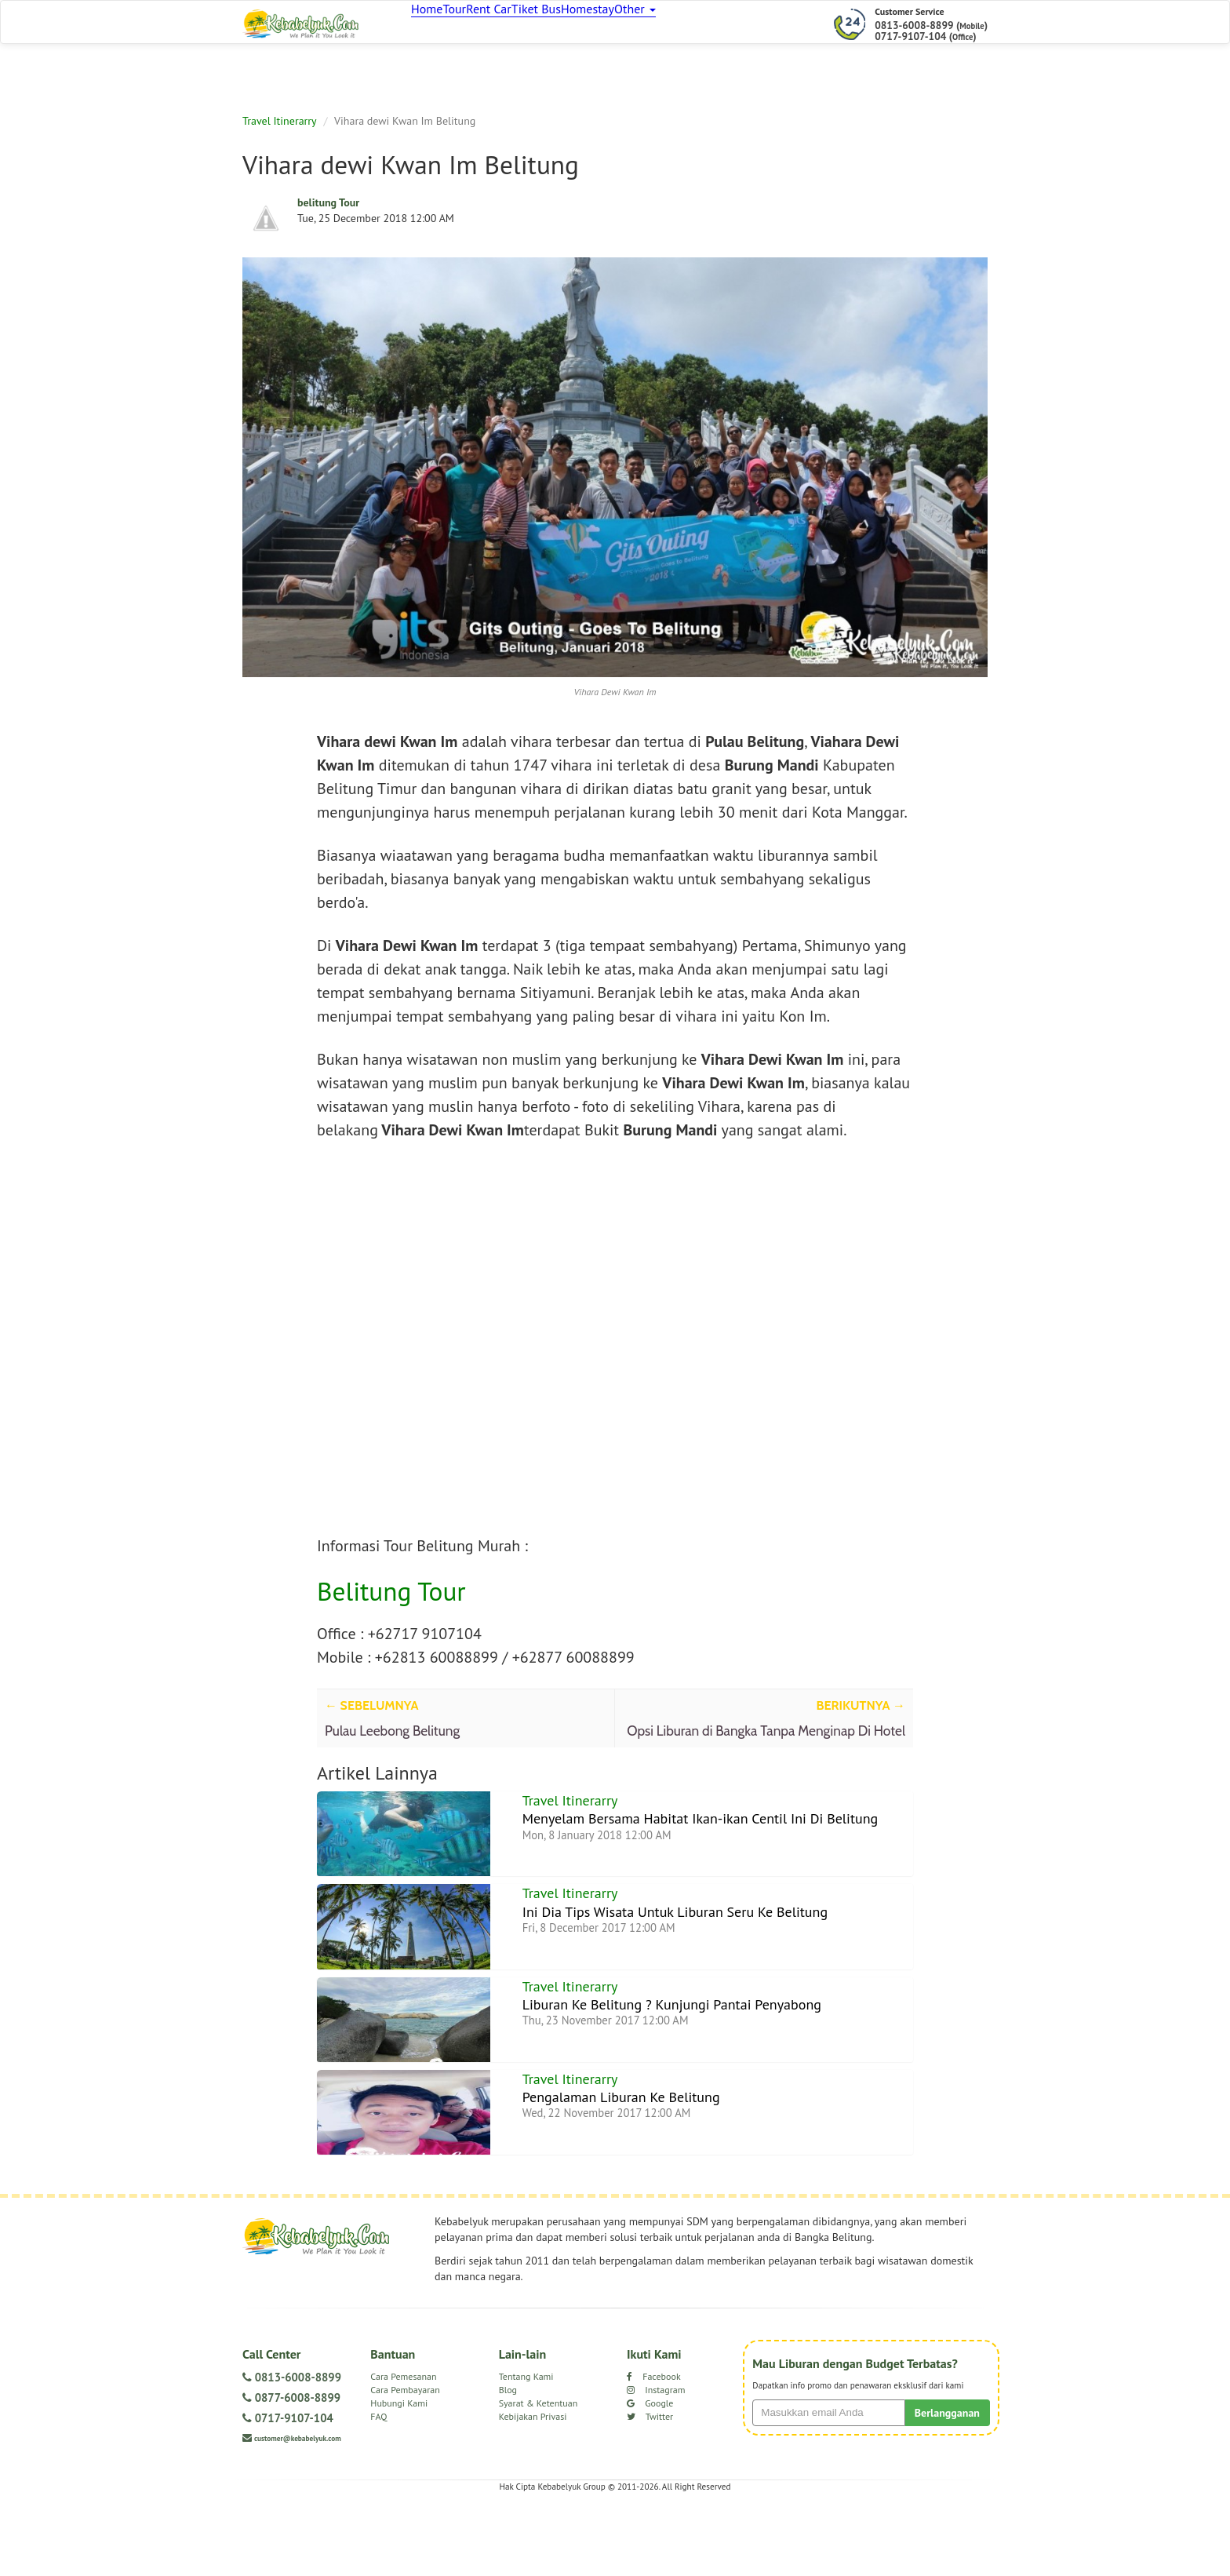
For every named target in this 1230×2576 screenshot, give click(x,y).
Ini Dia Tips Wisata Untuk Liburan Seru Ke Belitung (690, 1942)
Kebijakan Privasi (533, 2492)
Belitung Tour (391, 1599)
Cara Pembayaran (405, 2465)
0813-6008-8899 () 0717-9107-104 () (931, 30)
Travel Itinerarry (279, 128)
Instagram (656, 2465)
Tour (476, 24)
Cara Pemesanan (403, 2452)
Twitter (650, 2492)
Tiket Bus (587, 24)
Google (650, 2478)
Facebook (654, 2452)
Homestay (651, 24)
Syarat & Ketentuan (538, 2478)
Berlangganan (947, 2488)
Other (713, 24)
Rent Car (525, 24)
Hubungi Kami (399, 2478)
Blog (508, 2465)
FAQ (378, 2492)
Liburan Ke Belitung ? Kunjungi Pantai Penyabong (687, 2052)
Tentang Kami (526, 2452)
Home (432, 24)
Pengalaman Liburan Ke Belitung (631, 2162)
